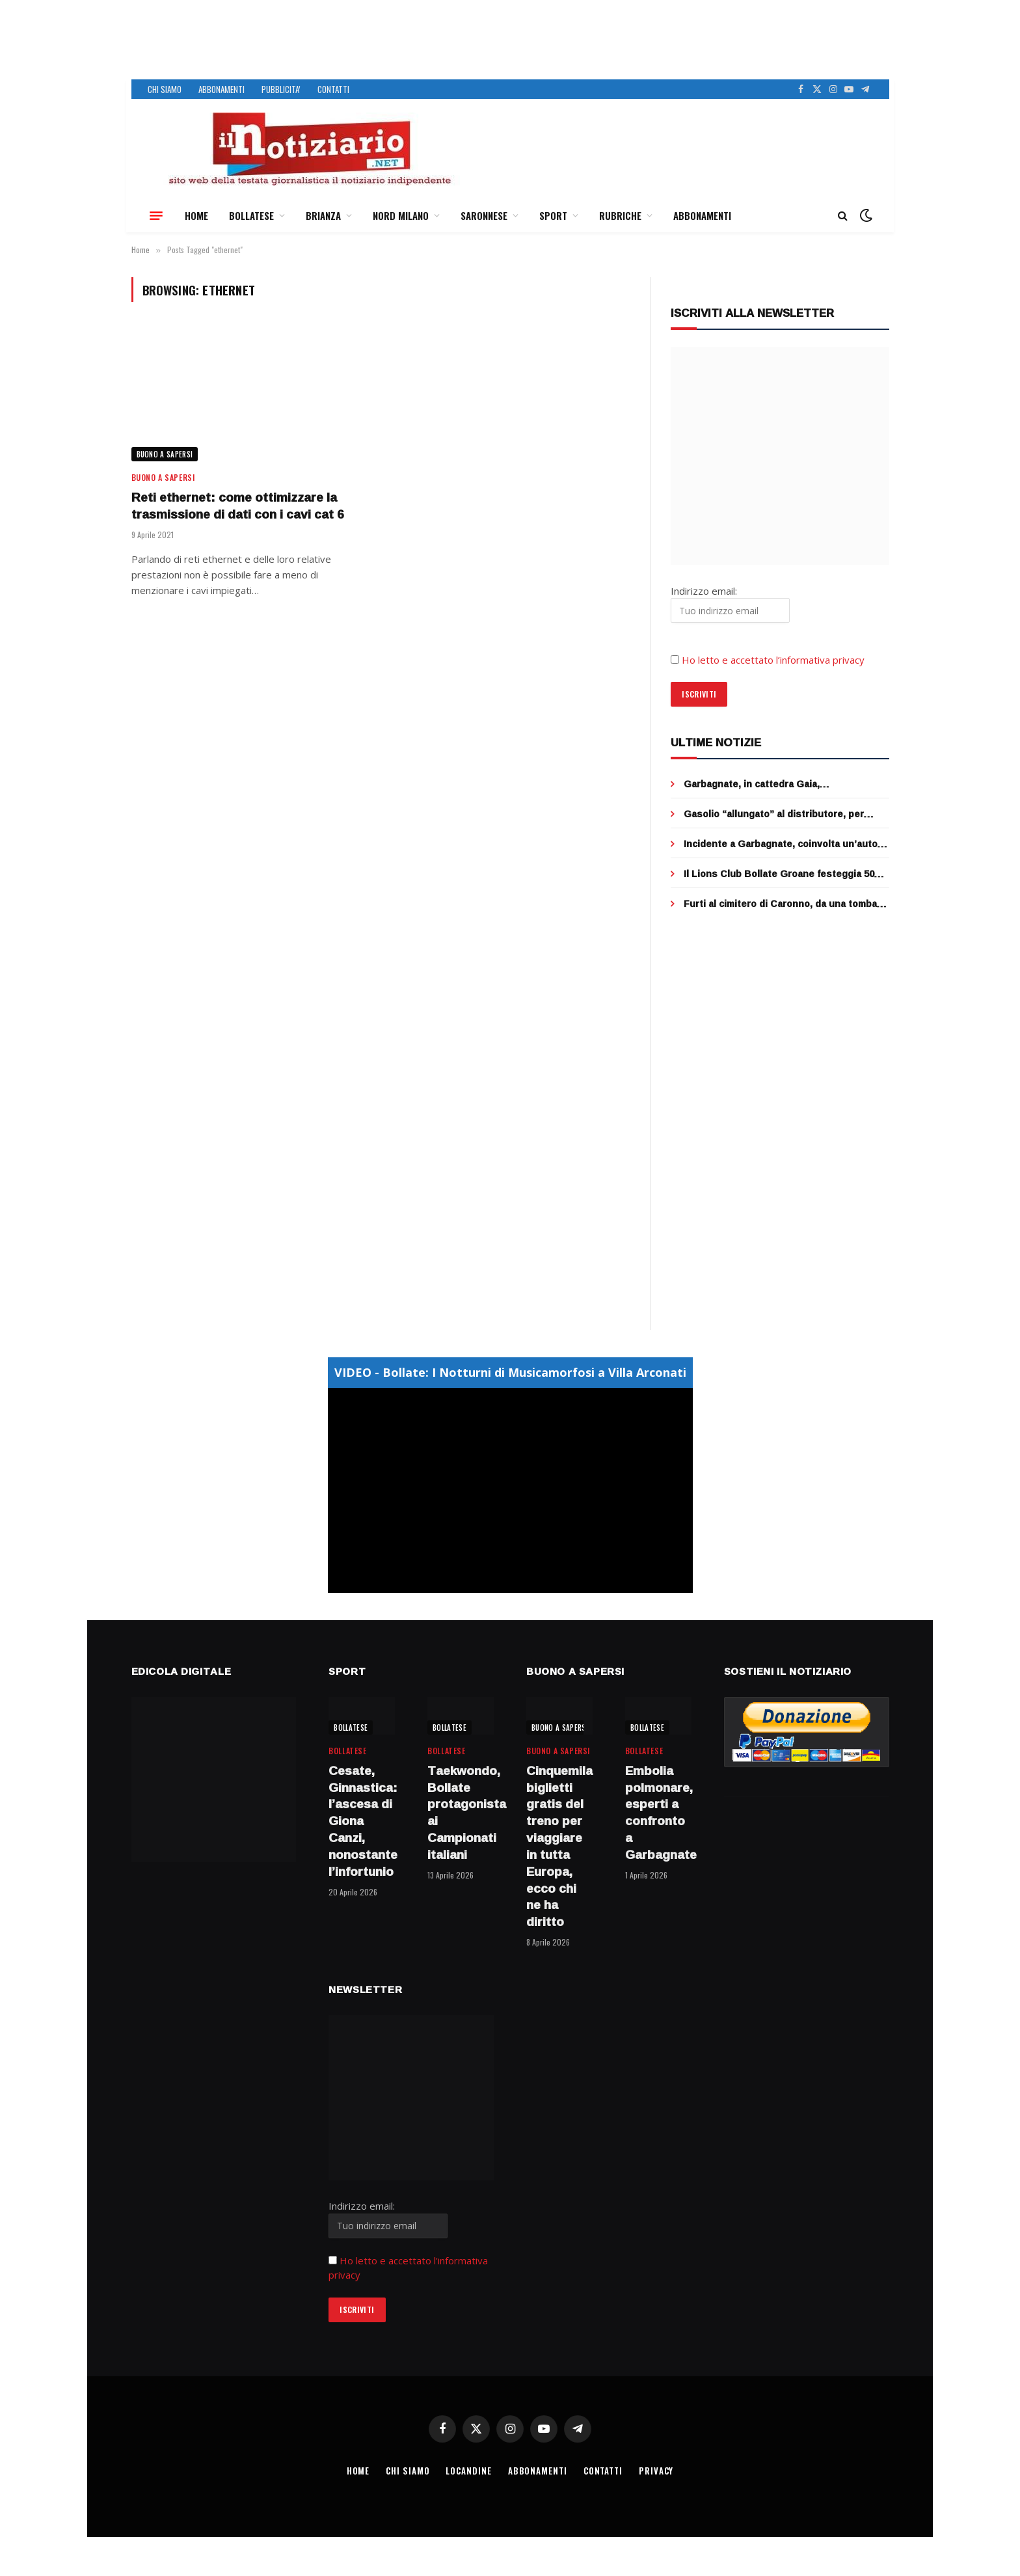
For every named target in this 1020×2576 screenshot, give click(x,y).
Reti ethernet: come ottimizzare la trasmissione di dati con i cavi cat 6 (237, 506)
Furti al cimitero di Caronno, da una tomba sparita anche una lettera (780, 903)
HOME (196, 215)
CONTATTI (333, 89)
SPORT (553, 215)
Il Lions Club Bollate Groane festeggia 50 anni (779, 873)
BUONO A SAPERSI (165, 454)
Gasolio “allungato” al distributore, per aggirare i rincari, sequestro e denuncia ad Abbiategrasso (782, 813)
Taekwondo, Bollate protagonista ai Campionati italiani (460, 1813)
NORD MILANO (401, 215)
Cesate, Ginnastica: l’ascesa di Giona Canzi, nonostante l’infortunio (362, 1821)
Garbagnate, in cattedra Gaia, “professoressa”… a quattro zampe (766, 784)
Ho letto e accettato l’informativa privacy (773, 659)
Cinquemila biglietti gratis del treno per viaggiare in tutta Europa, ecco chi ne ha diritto (559, 1847)
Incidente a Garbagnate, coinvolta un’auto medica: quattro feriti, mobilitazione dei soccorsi (781, 843)
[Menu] (156, 215)
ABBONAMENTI (221, 89)
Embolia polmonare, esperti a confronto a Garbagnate (658, 1813)
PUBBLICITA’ (281, 89)
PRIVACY (656, 2470)
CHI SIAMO (164, 89)
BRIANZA (323, 215)
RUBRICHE (620, 215)
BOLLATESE (251, 215)
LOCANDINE (468, 2470)
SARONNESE (484, 215)
